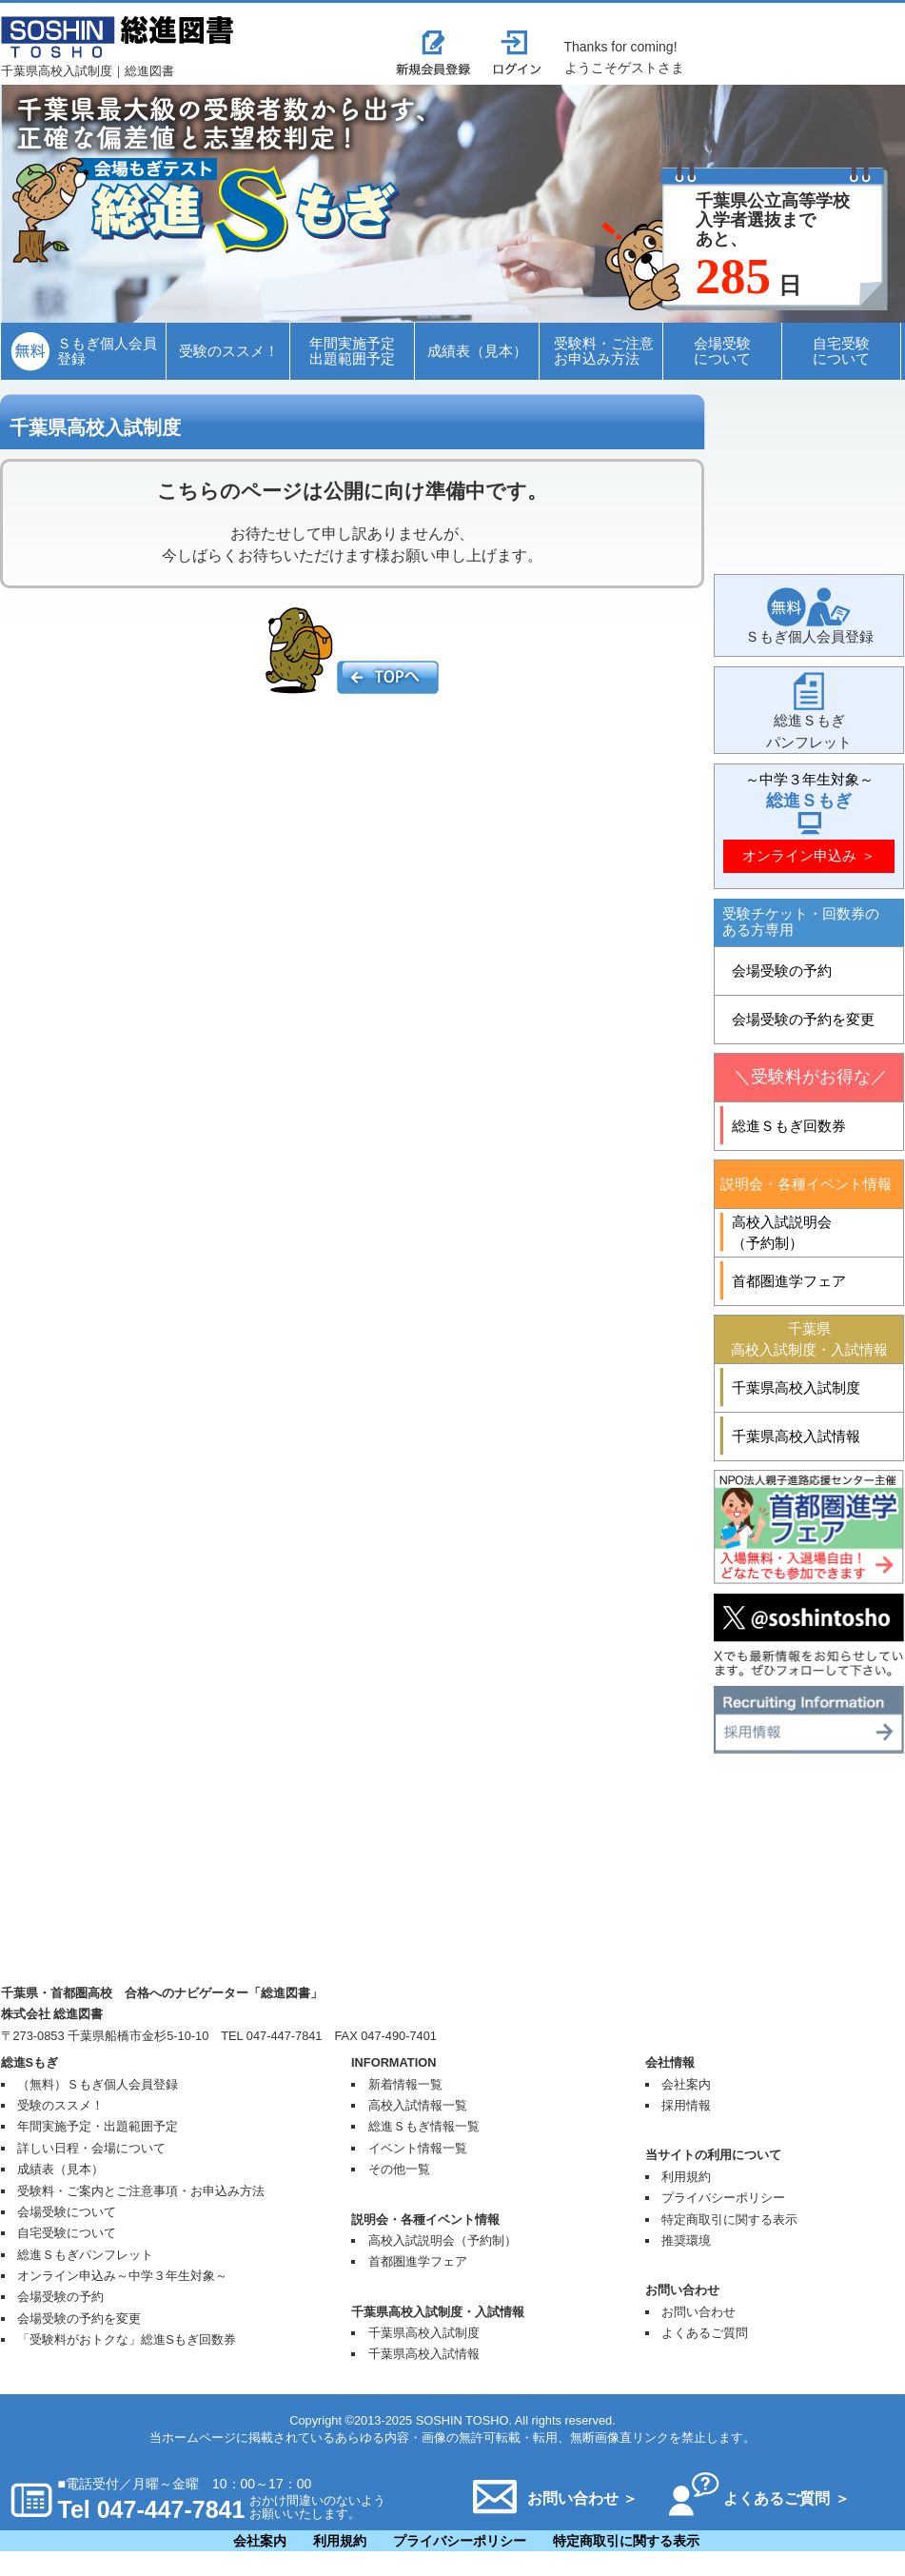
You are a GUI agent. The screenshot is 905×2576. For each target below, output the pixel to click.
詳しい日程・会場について (91, 2148)
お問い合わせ (698, 2312)
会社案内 (686, 2084)
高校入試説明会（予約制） (442, 2240)
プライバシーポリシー (723, 2197)
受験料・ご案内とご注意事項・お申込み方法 (141, 2191)
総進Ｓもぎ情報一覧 (424, 2126)
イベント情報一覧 (417, 2148)
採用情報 (809, 1720)
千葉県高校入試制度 (424, 2333)
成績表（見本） (60, 2169)
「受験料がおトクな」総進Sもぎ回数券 (126, 2339)
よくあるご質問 (704, 2333)
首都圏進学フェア (417, 2261)
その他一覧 (399, 2169)
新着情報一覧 (405, 2084)
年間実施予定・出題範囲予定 (97, 2126)
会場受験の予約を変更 (79, 2318)
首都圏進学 (809, 1527)
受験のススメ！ (60, 2105)
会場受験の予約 (60, 2296)
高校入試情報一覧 (417, 2105)
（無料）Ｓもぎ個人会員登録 (97, 2084)
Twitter (809, 1635)
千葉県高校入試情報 (424, 2354)
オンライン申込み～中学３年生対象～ (122, 2276)
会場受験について (66, 2212)
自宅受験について (66, 2233)
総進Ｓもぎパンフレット (85, 2255)
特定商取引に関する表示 (729, 2219)
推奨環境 (686, 2240)
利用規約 (686, 2177)
